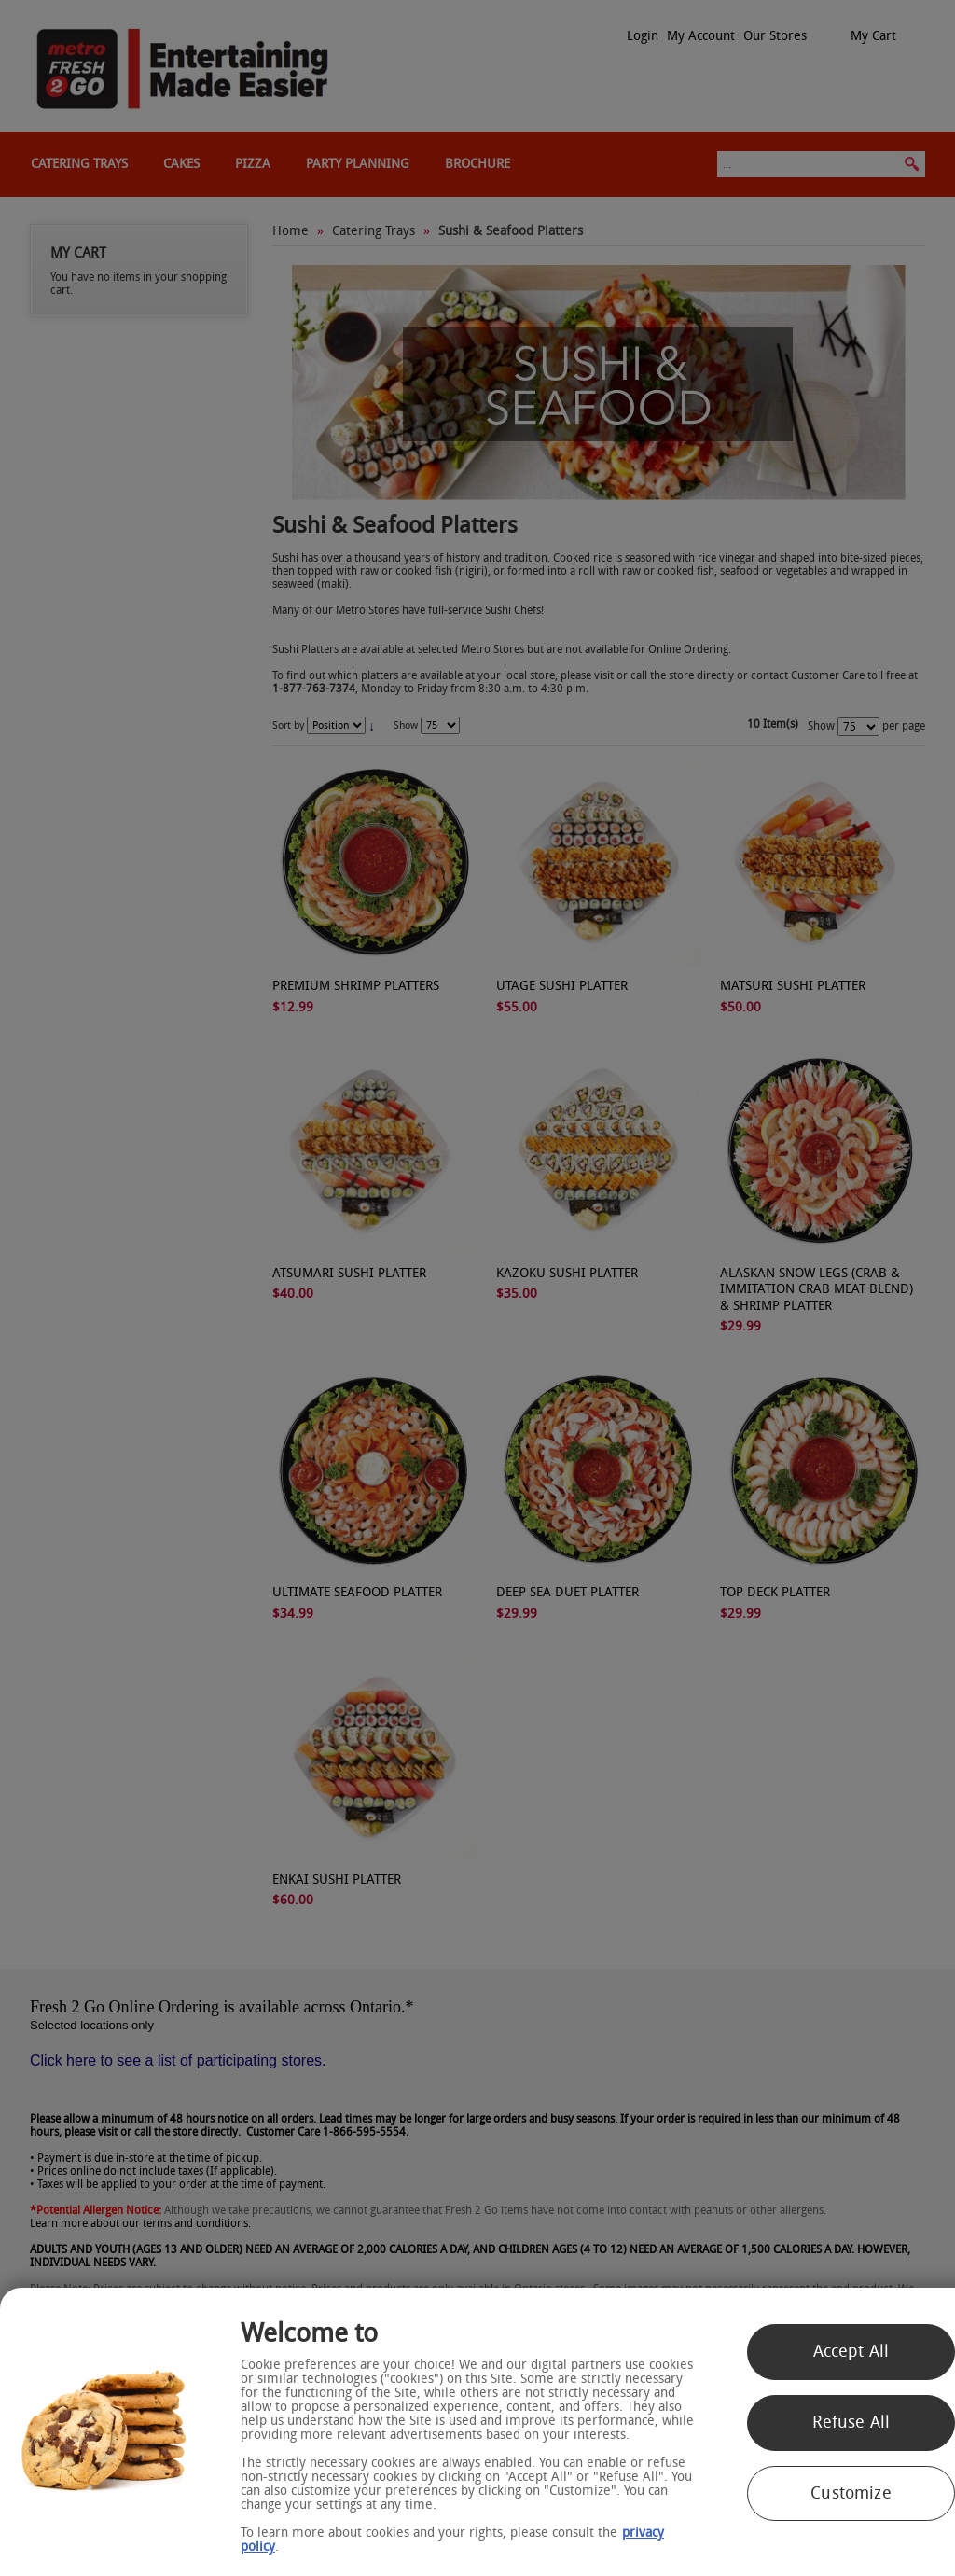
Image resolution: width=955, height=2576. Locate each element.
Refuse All (851, 2422)
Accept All (851, 2351)
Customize (851, 2493)
